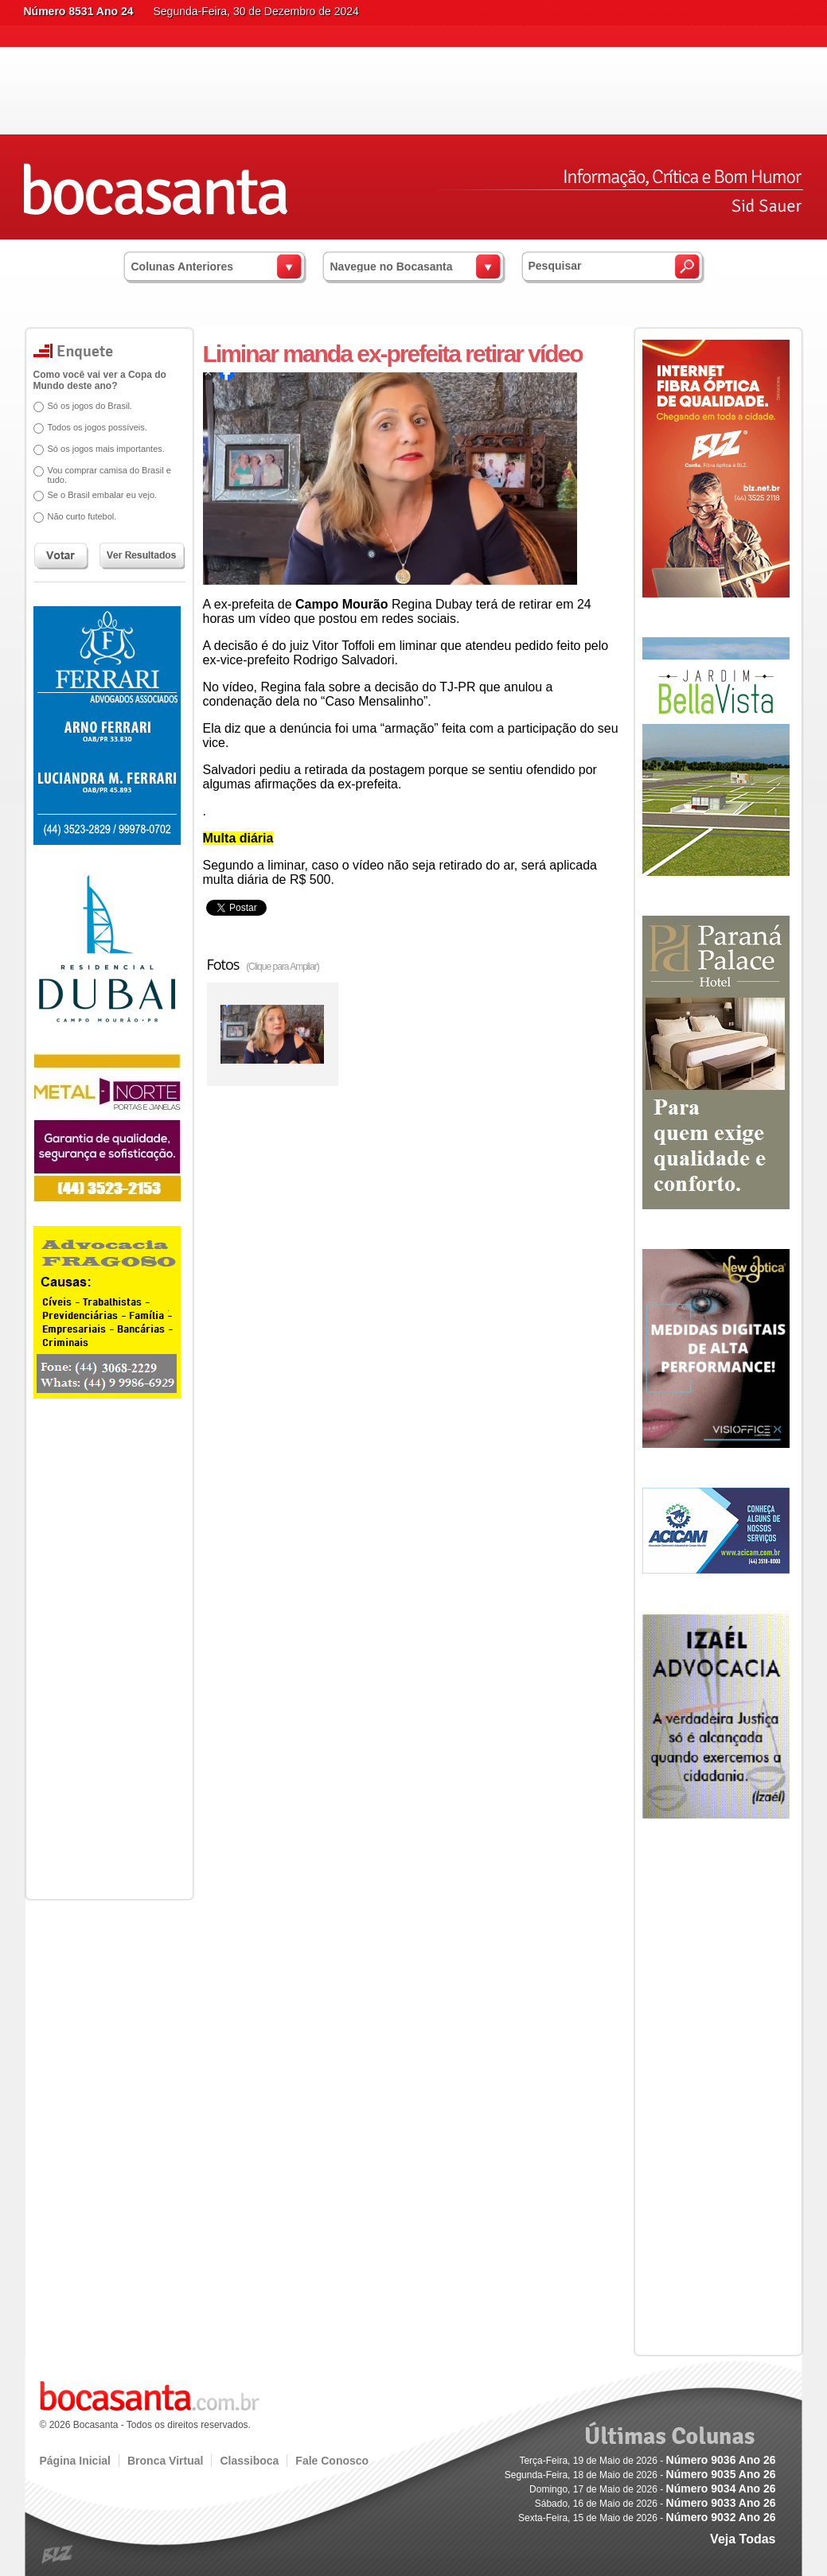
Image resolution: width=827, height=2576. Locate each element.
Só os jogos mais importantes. (106, 448)
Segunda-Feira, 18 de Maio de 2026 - (640, 2475)
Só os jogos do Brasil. (90, 406)
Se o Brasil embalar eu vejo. (103, 495)
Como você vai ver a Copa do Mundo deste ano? (99, 380)
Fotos (263, 964)
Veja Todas (742, 2539)
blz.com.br (58, 2554)
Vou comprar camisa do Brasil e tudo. (109, 474)
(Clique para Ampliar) (282, 966)
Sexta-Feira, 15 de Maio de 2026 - (646, 2517)
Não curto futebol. (82, 516)
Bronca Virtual (165, 2460)
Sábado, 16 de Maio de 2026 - (655, 2503)
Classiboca (249, 2460)
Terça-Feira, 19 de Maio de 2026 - (647, 2460)
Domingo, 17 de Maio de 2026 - (652, 2489)
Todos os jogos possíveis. (97, 427)
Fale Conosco (332, 2460)
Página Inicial (75, 2460)
